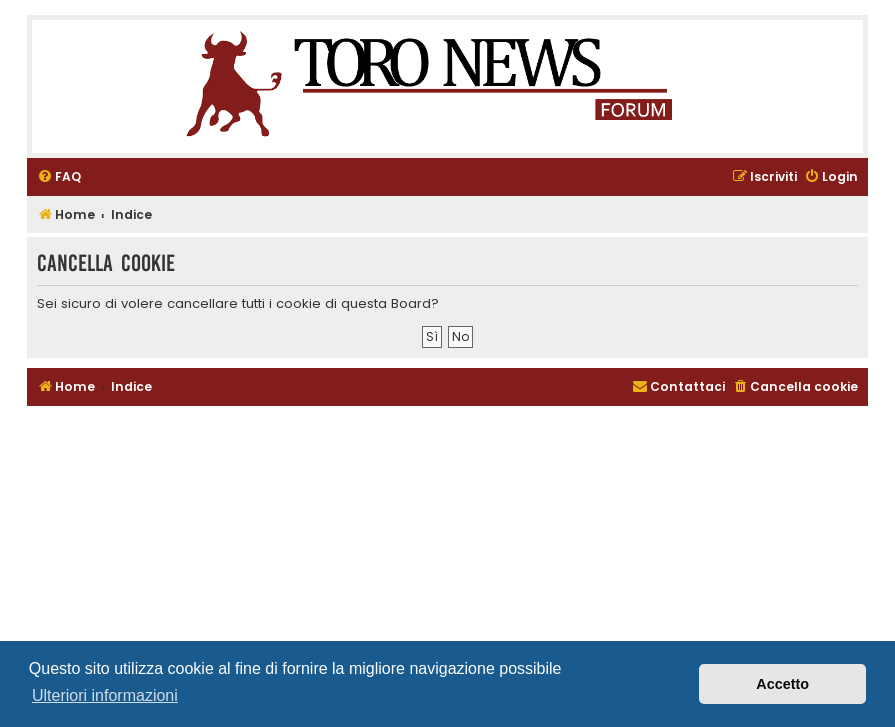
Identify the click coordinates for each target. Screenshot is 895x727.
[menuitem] (59, 177)
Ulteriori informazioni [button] (105, 695)
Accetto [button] (782, 684)
